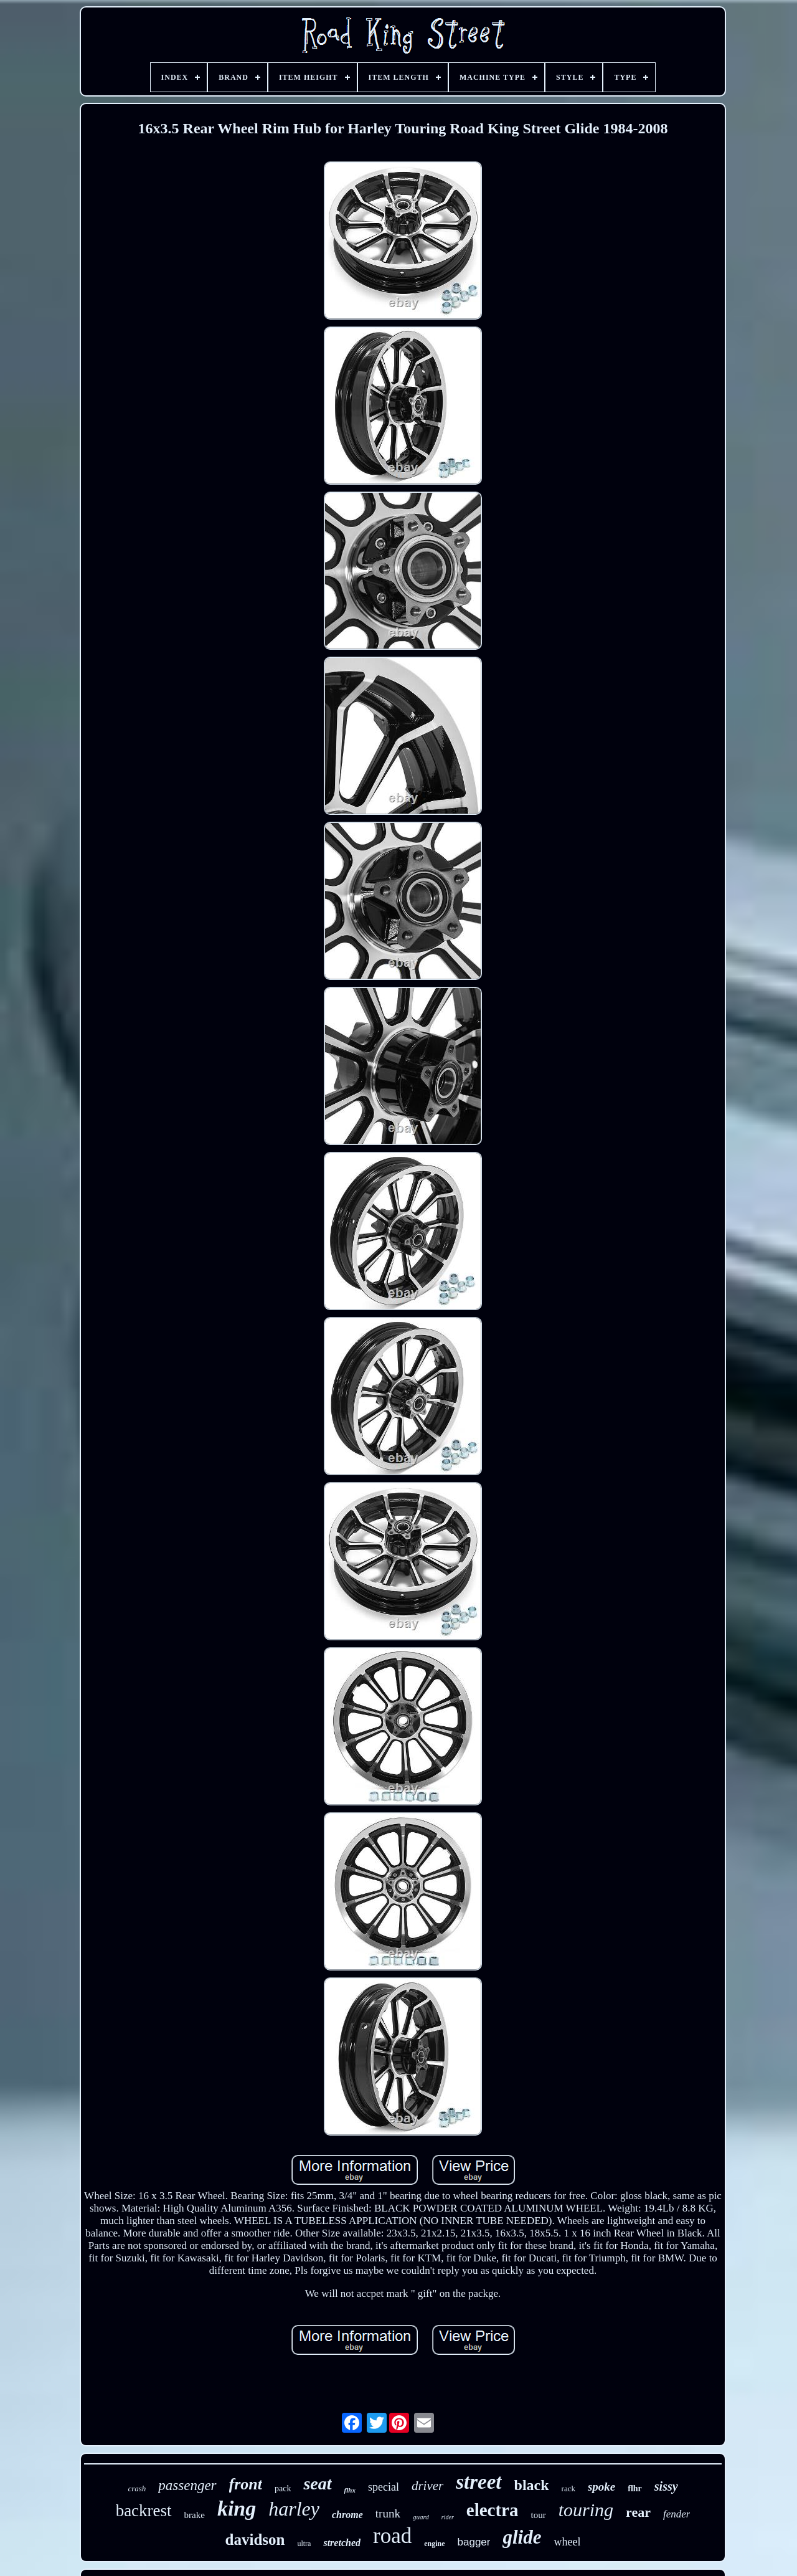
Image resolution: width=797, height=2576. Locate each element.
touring (586, 2509)
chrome (347, 2514)
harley (293, 2509)
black (531, 2485)
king (236, 2508)
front (245, 2484)
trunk (387, 2513)
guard (421, 2517)
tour (538, 2515)
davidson (255, 2539)
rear (638, 2512)
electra (492, 2510)
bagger (474, 2542)
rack (568, 2488)
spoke (601, 2486)
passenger (187, 2485)
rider (447, 2517)
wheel (567, 2542)
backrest (144, 2510)
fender (676, 2514)
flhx (350, 2490)
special (383, 2487)
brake (194, 2515)
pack (283, 2488)
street (478, 2482)
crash (137, 2488)
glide (521, 2537)
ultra (304, 2543)
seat (317, 2483)
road (392, 2536)
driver (427, 2485)
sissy (666, 2486)
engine (434, 2543)
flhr (635, 2488)
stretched (342, 2542)
